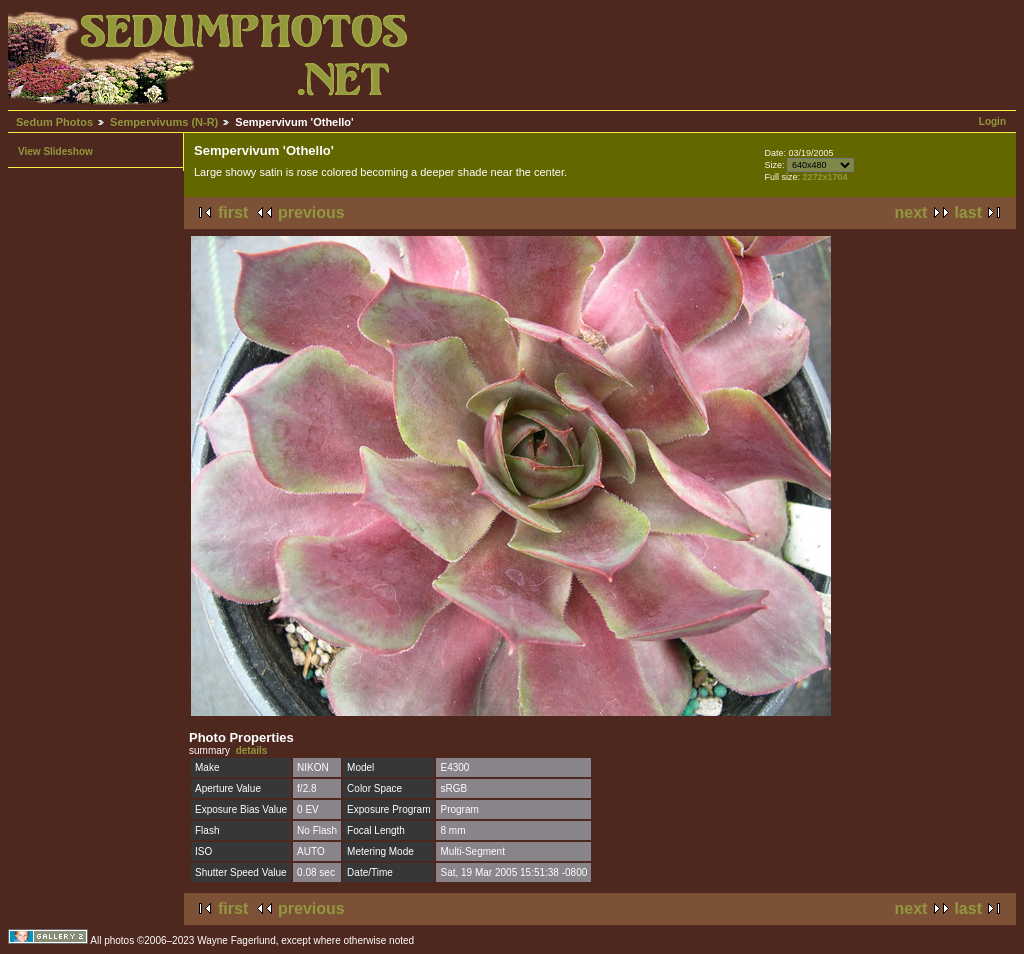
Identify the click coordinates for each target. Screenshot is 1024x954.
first (233, 212)
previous (311, 212)
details (252, 750)
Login (992, 121)
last (968, 212)
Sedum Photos (54, 122)
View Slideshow (55, 151)
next (911, 212)
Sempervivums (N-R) (164, 122)
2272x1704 (824, 177)
